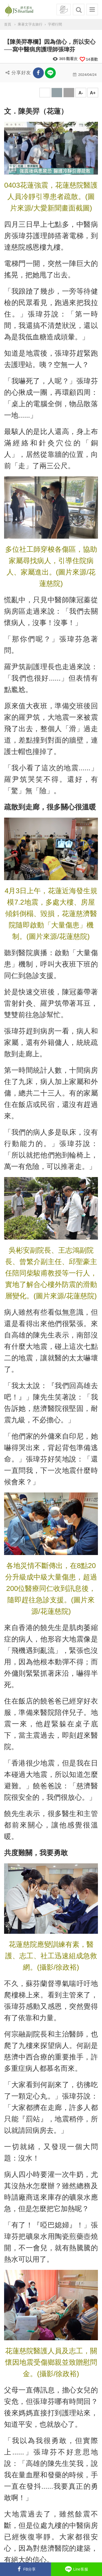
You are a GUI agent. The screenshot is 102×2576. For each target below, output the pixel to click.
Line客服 (76, 2569)
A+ (93, 93)
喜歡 (89, 59)
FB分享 (25, 2569)
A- (81, 93)
